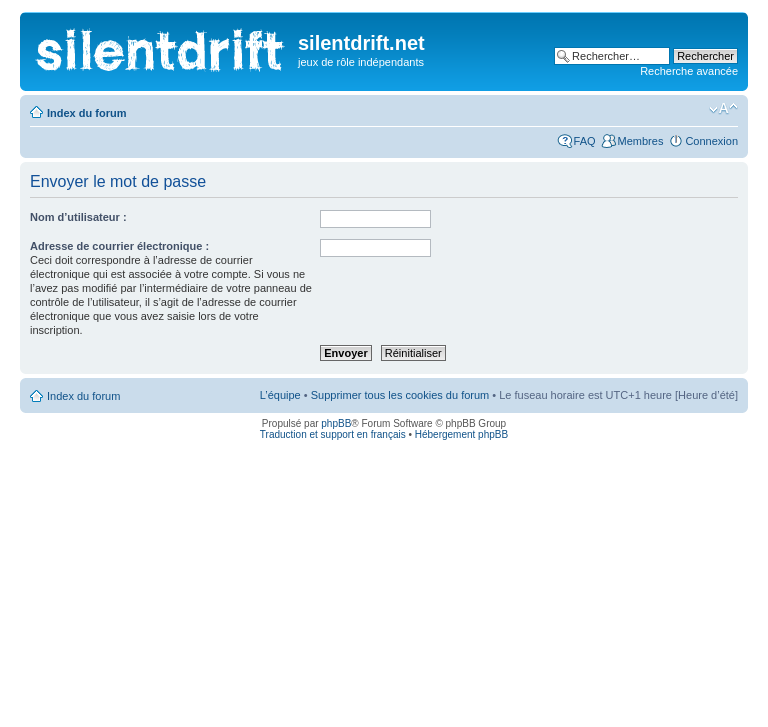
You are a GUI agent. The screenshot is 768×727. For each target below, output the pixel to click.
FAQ (585, 141)
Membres (641, 141)
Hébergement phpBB (461, 434)
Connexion (711, 141)
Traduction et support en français (333, 434)
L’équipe (280, 395)
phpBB (336, 423)
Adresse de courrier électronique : (119, 246)
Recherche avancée (689, 71)
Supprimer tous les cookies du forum (400, 395)
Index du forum (86, 113)
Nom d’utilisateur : (78, 217)
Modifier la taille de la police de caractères (723, 109)
